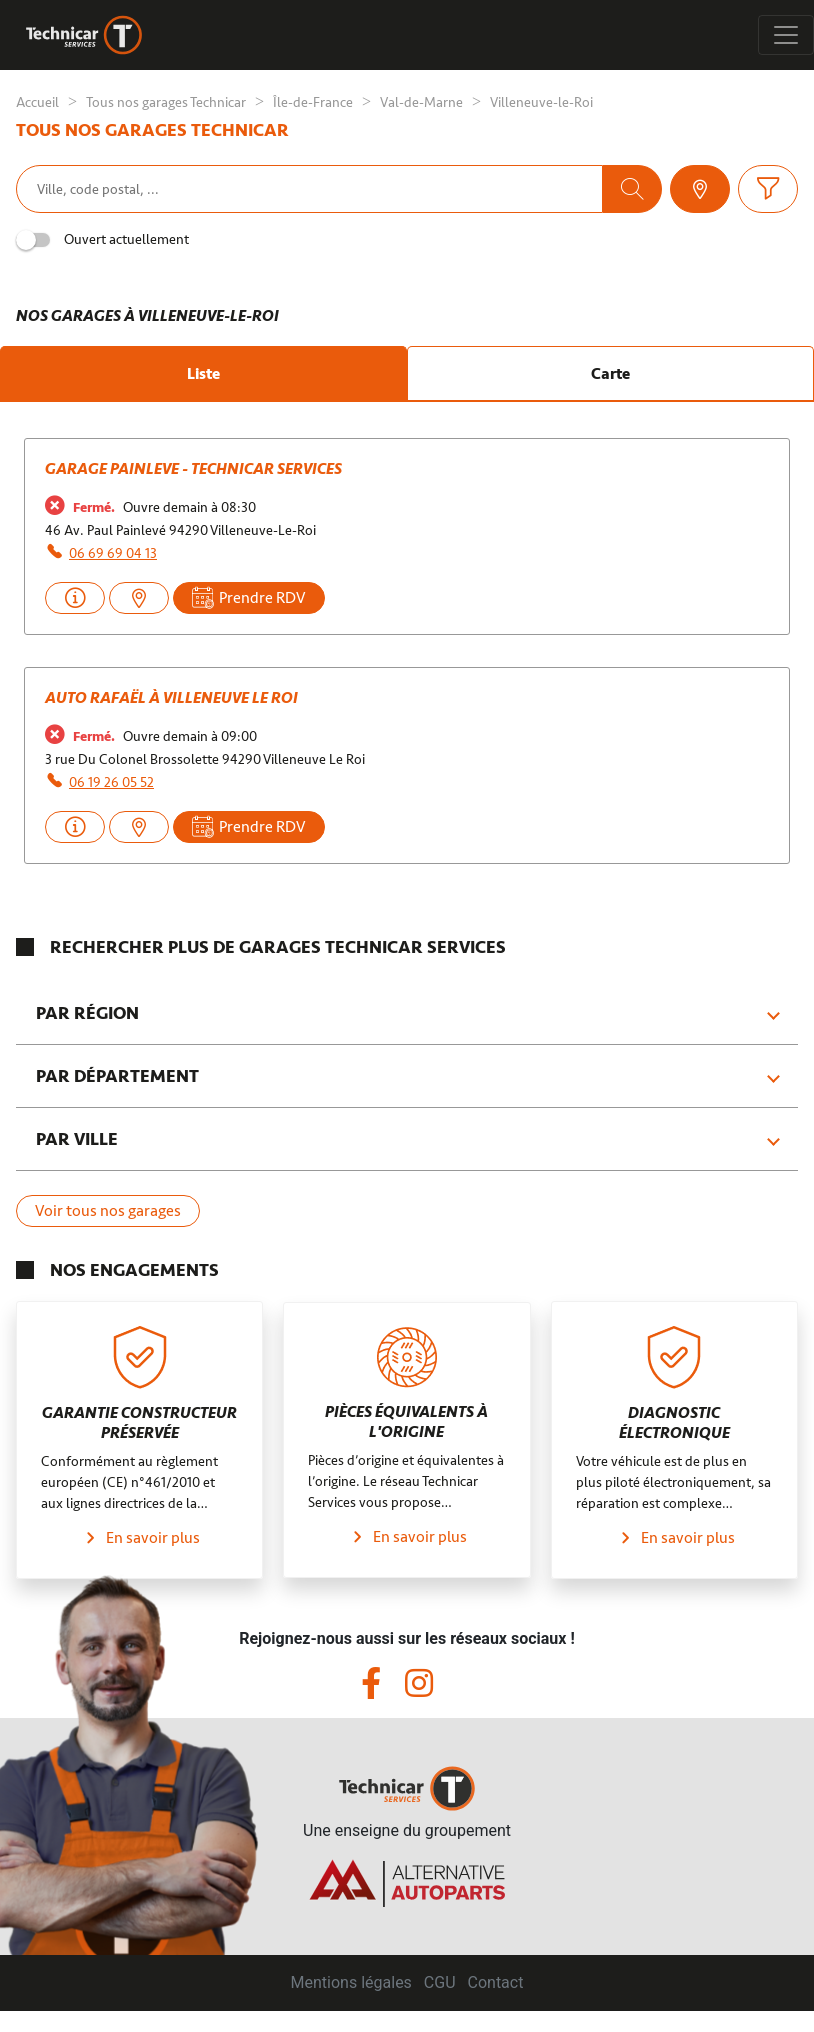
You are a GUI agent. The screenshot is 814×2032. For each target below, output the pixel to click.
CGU (440, 1982)
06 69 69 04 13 (113, 553)
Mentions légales (351, 1982)
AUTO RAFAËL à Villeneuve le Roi (171, 698)
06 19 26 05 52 (111, 782)
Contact (496, 1982)
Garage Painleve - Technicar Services (193, 469)
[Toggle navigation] (786, 35)
